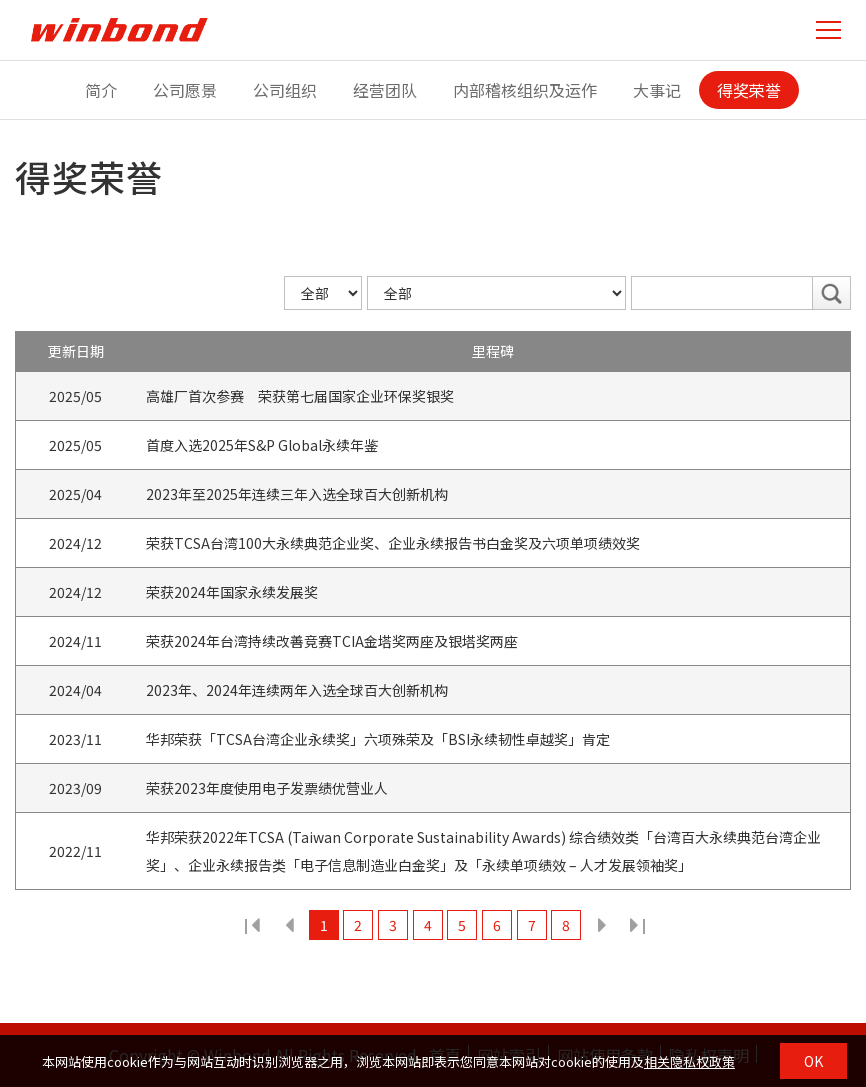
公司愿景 (185, 90)
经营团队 (385, 90)
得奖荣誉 (749, 90)
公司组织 (285, 90)
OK (813, 1061)
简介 (101, 90)
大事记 (657, 90)
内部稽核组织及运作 (525, 90)
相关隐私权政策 (689, 1061)
